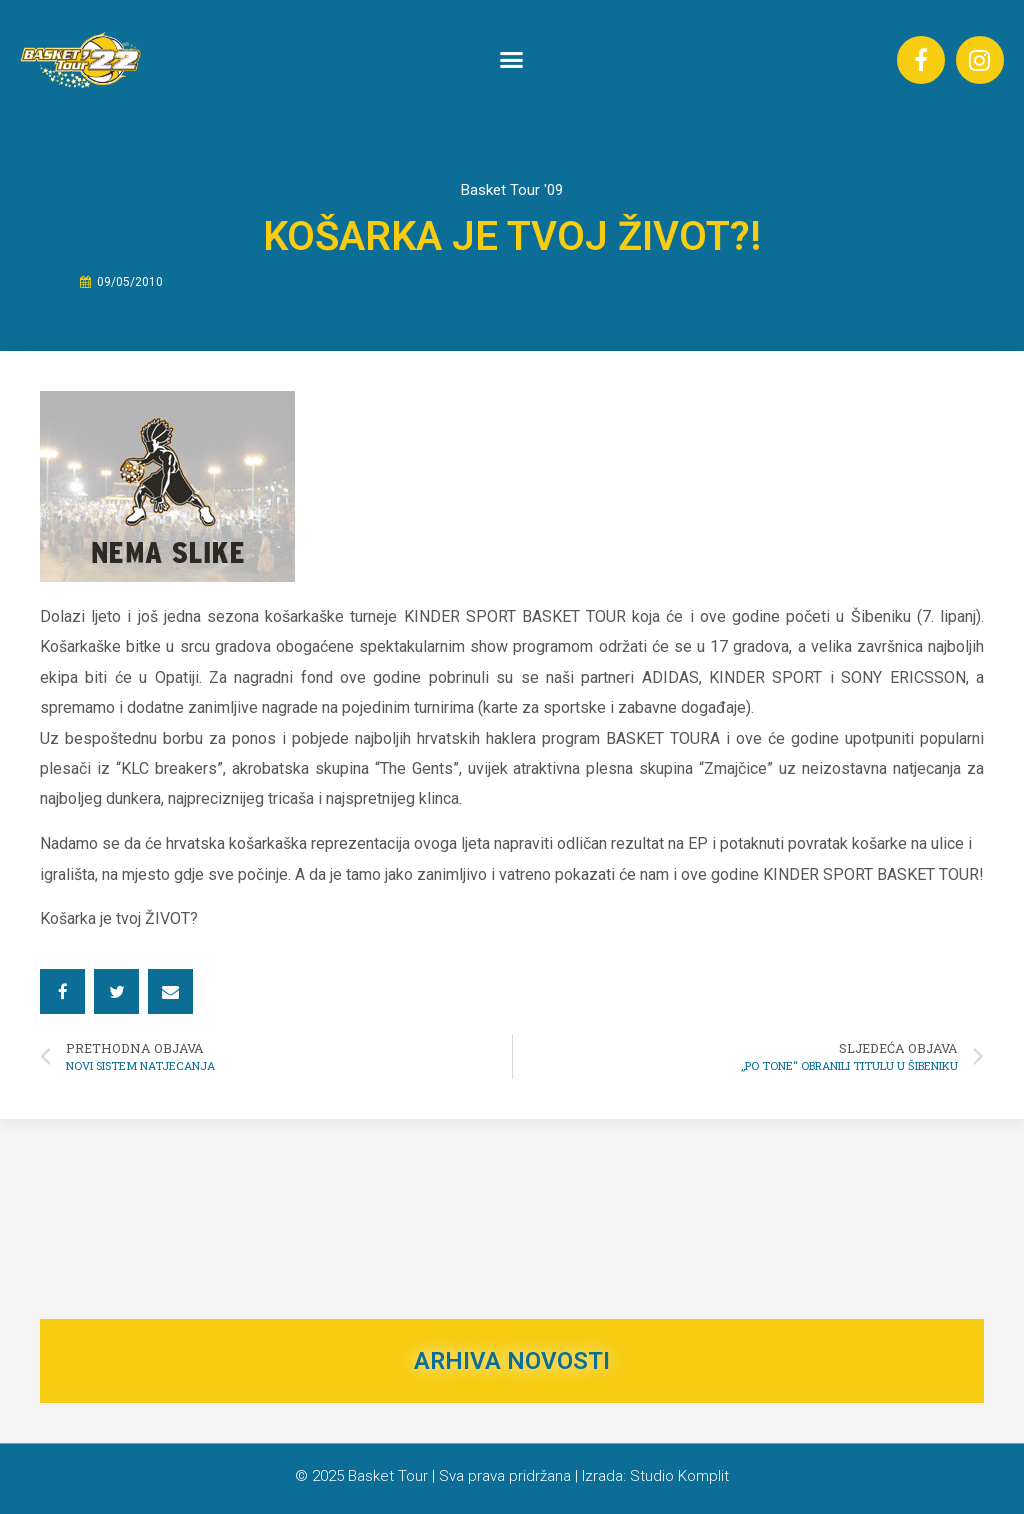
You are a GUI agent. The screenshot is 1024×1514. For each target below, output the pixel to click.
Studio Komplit (679, 1476)
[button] (512, 60)
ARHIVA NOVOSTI (512, 1361)
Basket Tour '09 (512, 190)
